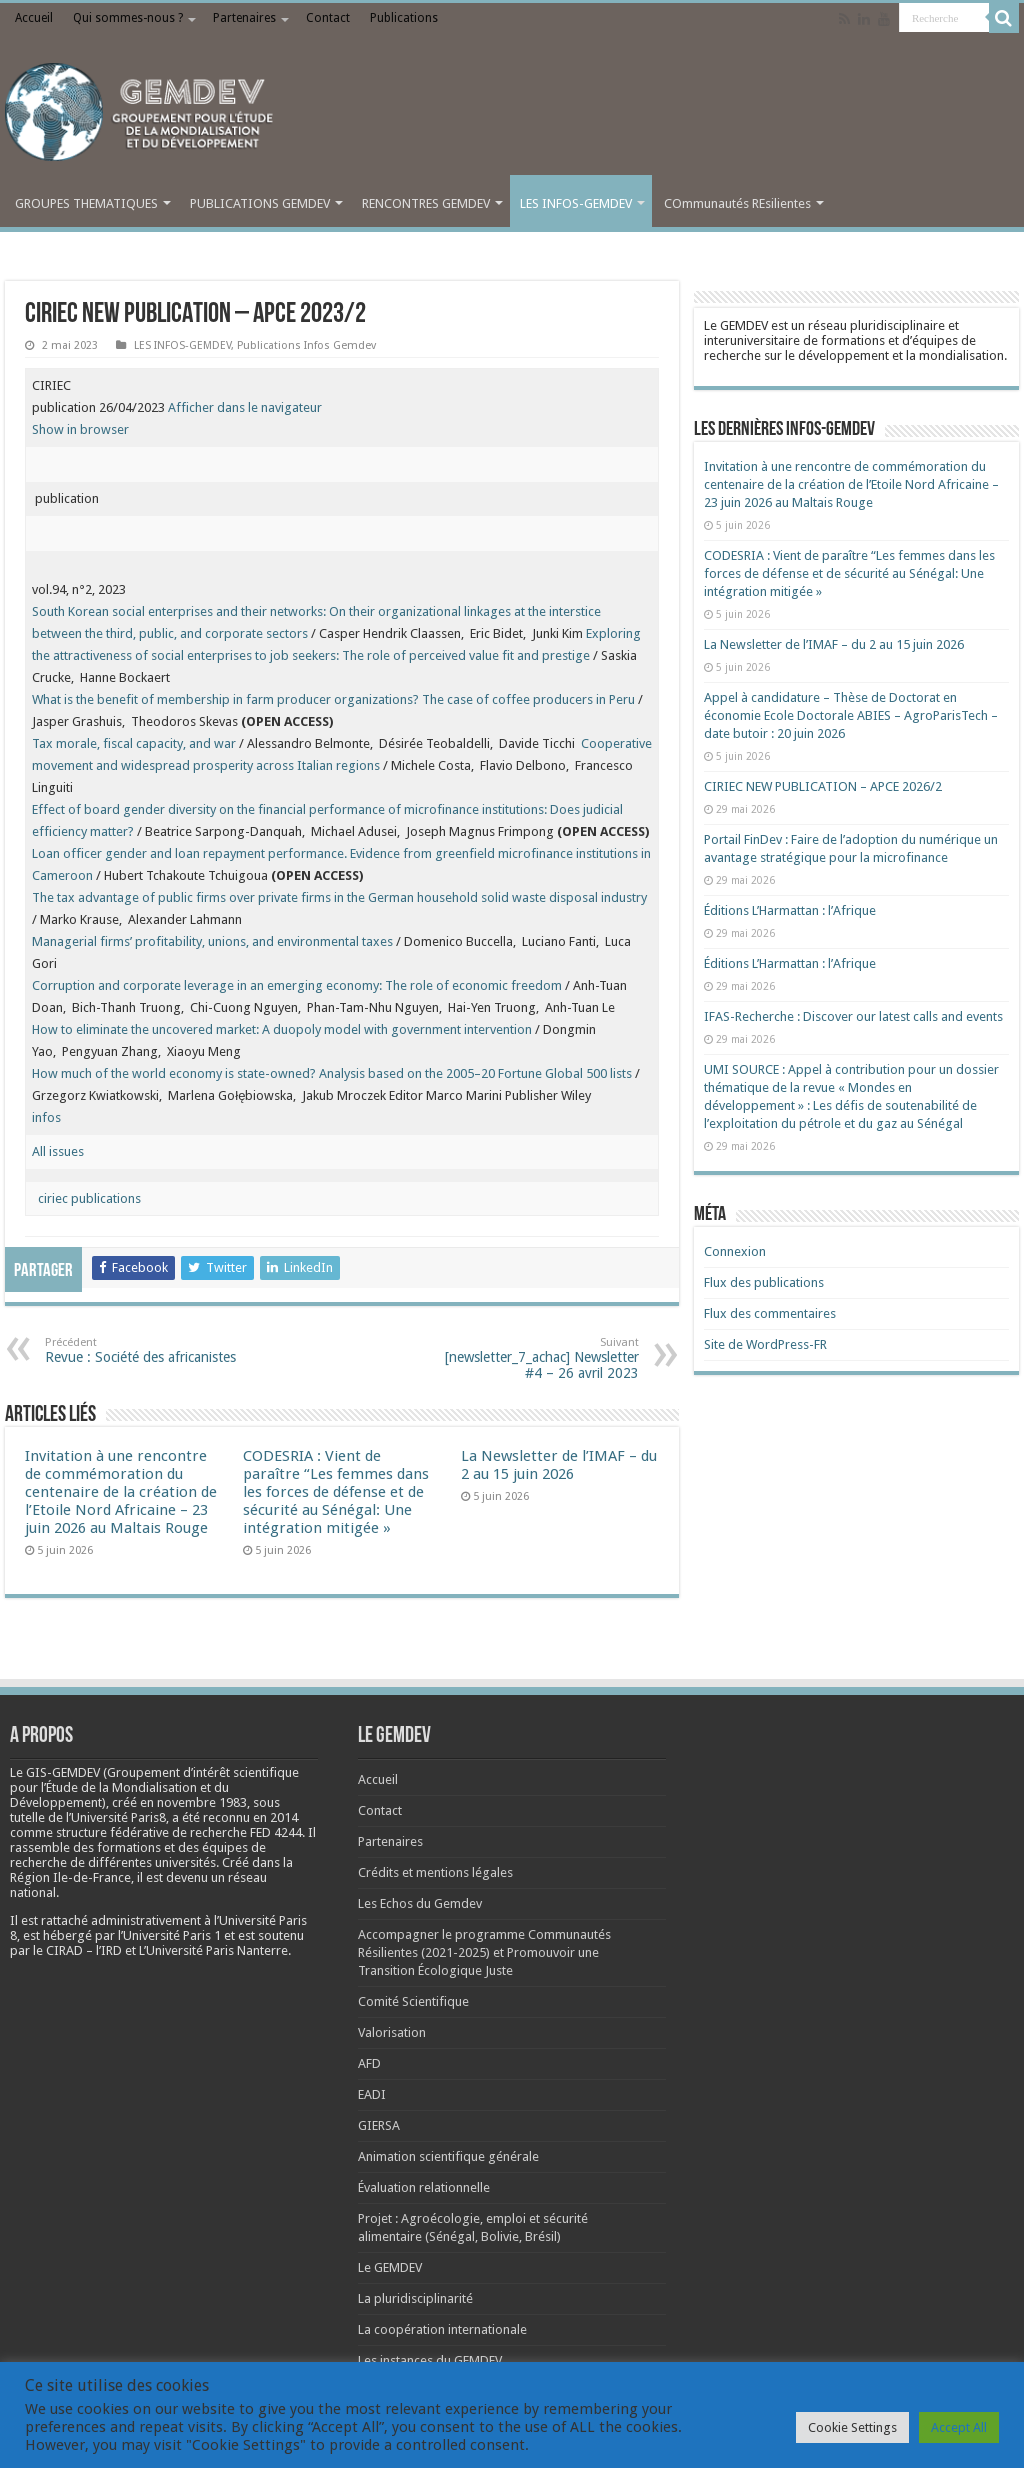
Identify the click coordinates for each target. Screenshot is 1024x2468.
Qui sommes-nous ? (128, 18)
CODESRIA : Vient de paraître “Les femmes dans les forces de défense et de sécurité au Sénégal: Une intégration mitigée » (336, 1492)
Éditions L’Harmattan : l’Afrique (790, 910)
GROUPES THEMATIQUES (86, 203)
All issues (58, 1151)
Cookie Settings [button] (852, 2427)
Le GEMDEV (390, 2267)
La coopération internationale (442, 2329)
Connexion (735, 1251)
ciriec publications (86, 1198)
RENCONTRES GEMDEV (426, 203)
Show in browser (80, 429)
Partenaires (244, 18)
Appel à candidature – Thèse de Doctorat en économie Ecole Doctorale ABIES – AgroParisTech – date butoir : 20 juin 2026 (851, 715)
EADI (372, 2094)
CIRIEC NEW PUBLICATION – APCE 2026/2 (823, 786)
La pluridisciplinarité (415, 2298)
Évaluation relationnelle (424, 2187)
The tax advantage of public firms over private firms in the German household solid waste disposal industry (339, 897)
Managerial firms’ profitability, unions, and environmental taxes (212, 941)
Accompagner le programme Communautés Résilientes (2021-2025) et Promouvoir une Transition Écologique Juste (484, 1952)
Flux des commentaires (770, 1313)
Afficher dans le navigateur (245, 407)
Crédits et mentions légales (435, 1872)
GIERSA (379, 2125)
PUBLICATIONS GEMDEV (260, 203)
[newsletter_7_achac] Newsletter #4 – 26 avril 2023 (536, 1358)
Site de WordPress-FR (765, 1344)
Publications (404, 18)
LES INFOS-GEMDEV (576, 203)
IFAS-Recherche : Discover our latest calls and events (853, 1016)
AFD (369, 2063)
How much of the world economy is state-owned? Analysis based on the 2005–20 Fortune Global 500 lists (332, 1073)
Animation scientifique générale (448, 2156)
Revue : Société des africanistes (147, 1350)
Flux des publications (764, 1282)
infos (46, 1117)
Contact (328, 18)
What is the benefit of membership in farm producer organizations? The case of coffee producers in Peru (333, 699)
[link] (202, 1802)
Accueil (34, 18)
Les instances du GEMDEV (430, 2360)
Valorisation (392, 2032)
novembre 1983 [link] (202, 1802)
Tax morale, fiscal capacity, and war (134, 743)
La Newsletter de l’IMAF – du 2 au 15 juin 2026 (559, 1465)
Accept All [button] (959, 2427)
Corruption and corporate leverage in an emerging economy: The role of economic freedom (297, 985)
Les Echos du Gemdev (420, 1903)
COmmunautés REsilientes (737, 203)
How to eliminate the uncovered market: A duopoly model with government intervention (282, 1029)
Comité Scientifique (413, 2001)
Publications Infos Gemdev (306, 345)
